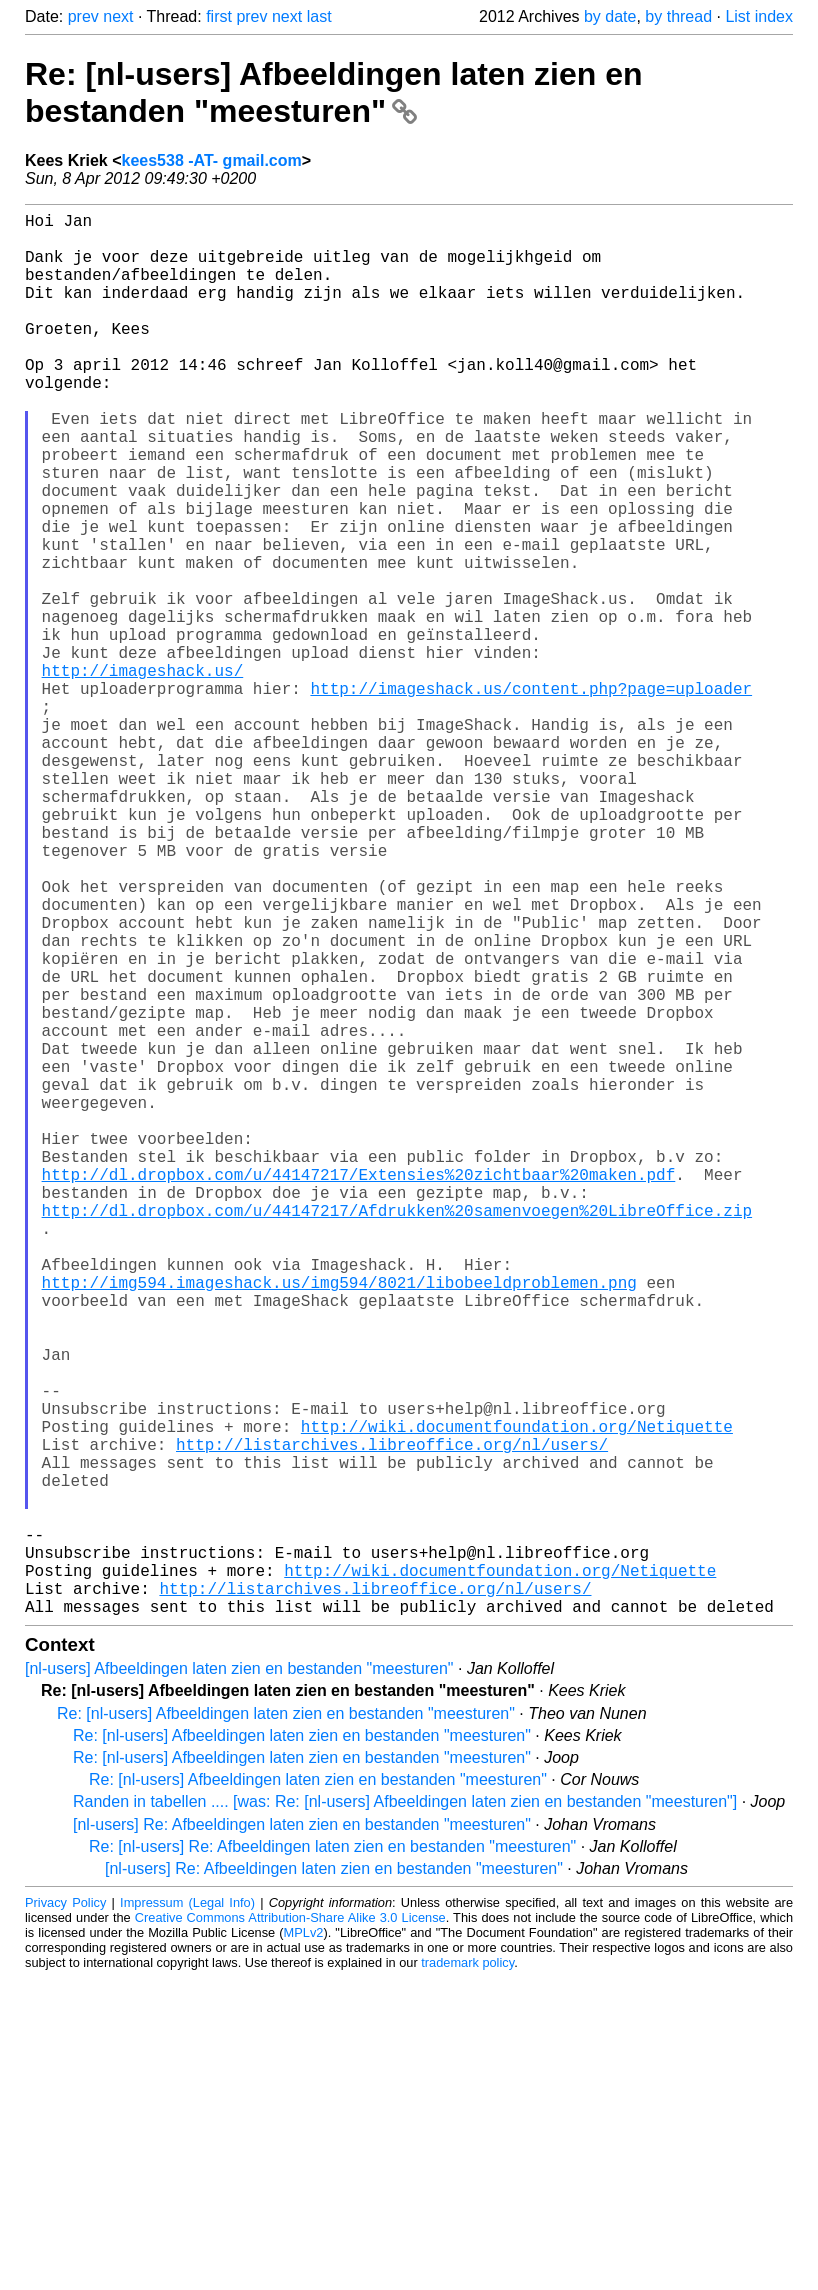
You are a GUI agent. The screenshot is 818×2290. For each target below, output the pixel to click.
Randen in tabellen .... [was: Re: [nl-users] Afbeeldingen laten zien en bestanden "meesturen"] (405, 2113)
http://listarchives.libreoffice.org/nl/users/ (392, 1720)
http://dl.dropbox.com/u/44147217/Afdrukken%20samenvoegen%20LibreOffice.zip (397, 1434)
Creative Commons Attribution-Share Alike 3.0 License (290, 2229)
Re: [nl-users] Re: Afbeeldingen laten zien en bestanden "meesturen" (332, 2158)
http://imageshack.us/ (143, 774)
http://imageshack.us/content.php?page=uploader (531, 796)
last (319, 16)
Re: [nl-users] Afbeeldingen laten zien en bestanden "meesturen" (334, 92)
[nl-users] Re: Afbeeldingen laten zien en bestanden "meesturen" (302, 2136)
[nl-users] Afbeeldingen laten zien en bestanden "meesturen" (239, 1980)
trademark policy (467, 2274)
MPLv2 (304, 2244)
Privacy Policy (65, 2214)
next (118, 16)
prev (83, 16)
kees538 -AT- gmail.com (212, 160)
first (219, 16)
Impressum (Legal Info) (187, 2214)
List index (759, 16)
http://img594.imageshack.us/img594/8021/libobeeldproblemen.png (339, 1522)
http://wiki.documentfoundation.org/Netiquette (517, 1698)
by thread (678, 16)
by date (610, 16)
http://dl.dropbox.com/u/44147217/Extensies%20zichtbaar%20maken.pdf (359, 1390)
